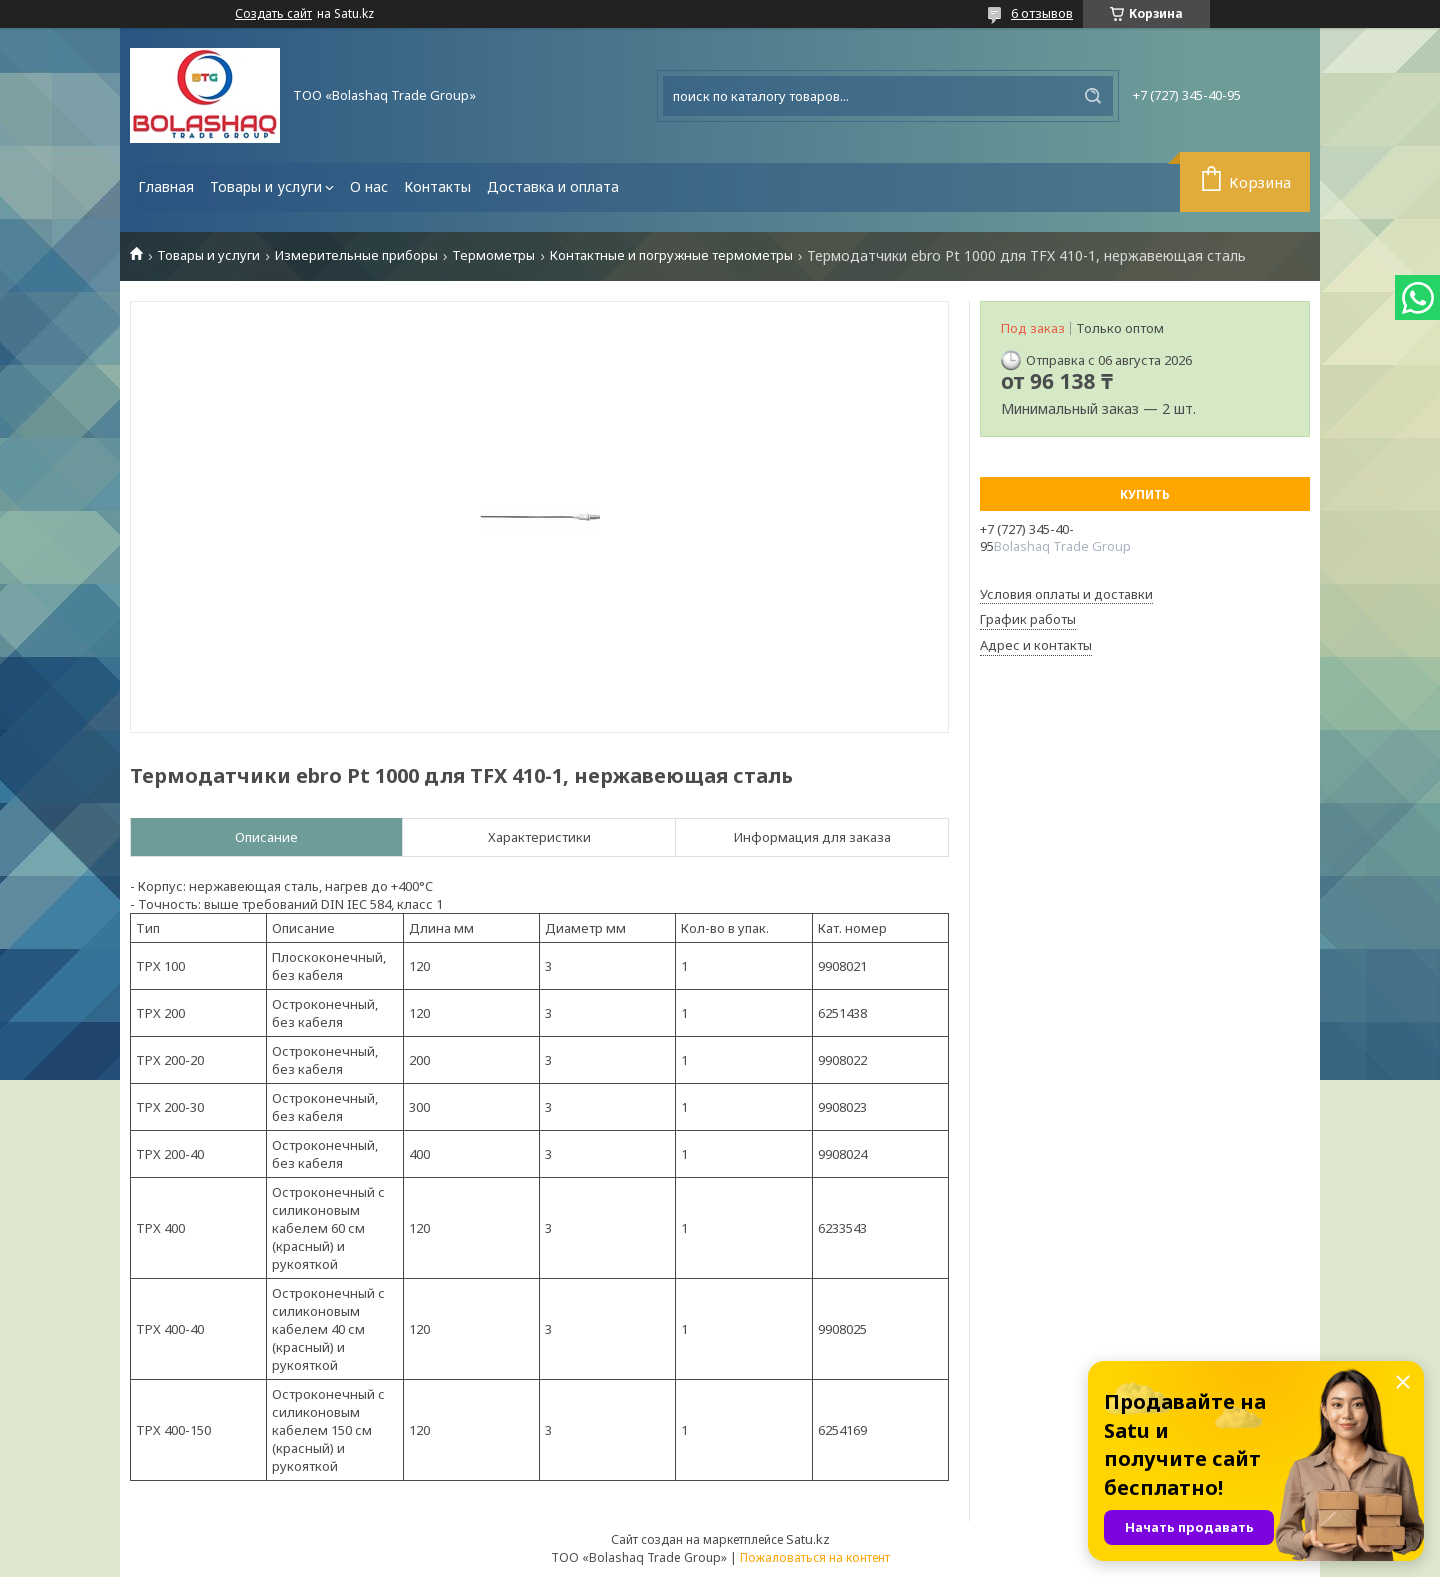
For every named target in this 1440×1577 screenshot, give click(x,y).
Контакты (437, 186)
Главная (166, 186)
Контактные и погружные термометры (671, 255)
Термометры (493, 255)
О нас (369, 186)
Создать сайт (273, 14)
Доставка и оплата (553, 186)
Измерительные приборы (356, 255)
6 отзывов (1042, 13)
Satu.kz (808, 1539)
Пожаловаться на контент (815, 1557)
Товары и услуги (266, 186)
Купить (1145, 494)
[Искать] (1093, 96)
